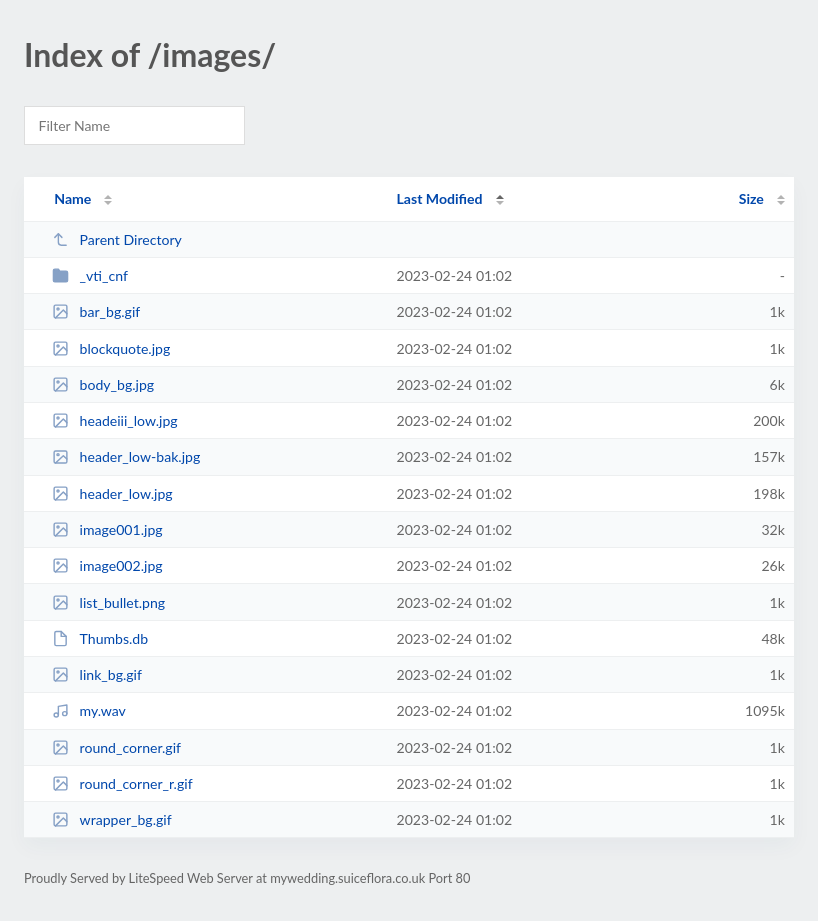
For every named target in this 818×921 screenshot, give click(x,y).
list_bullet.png (108, 602)
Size (751, 198)
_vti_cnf (90, 275)
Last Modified (440, 198)
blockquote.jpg (111, 348)
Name (72, 198)
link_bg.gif (97, 674)
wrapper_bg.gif (111, 819)
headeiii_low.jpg (115, 420)
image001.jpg (107, 529)
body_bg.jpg (103, 384)
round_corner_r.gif (122, 783)
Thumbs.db (100, 638)
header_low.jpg (112, 493)
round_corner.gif (116, 747)
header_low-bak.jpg (126, 456)
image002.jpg (107, 565)
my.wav (89, 710)
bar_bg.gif (96, 311)
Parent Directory (117, 239)
